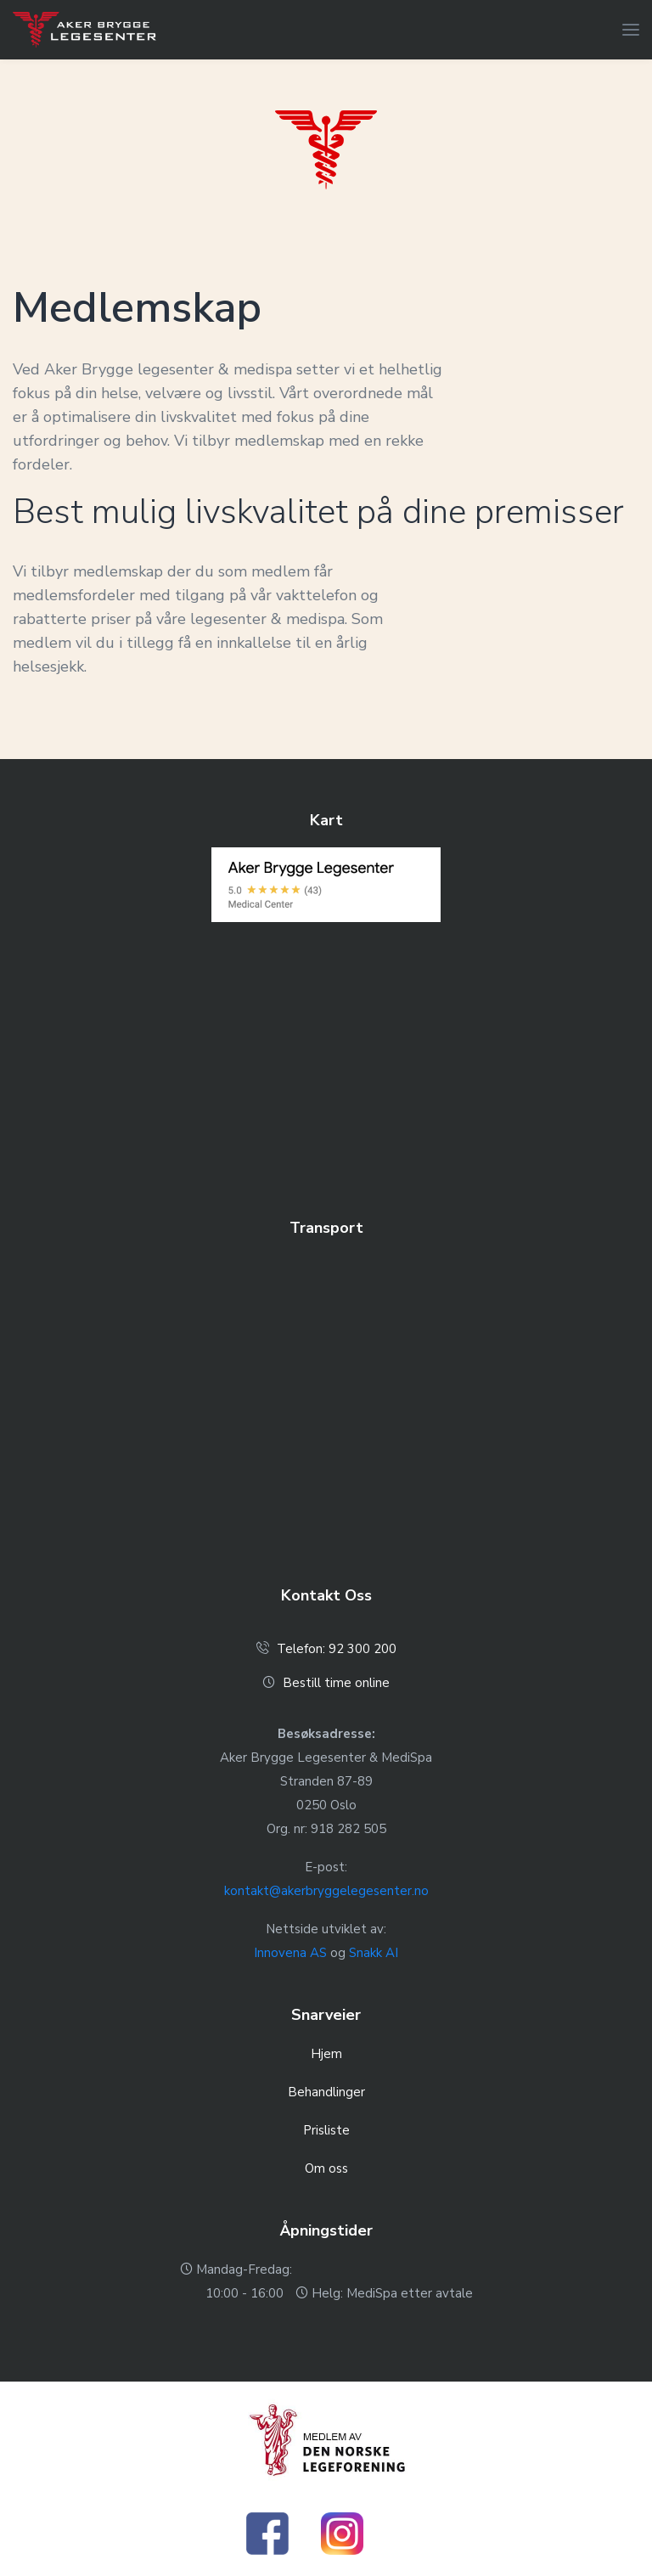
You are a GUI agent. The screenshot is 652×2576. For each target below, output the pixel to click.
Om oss (326, 2168)
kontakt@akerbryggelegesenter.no (326, 1890)
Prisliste (326, 2130)
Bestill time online (336, 1682)
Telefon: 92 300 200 (336, 1648)
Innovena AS (290, 1952)
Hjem (326, 2053)
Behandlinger (326, 2092)
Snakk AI (373, 1952)
